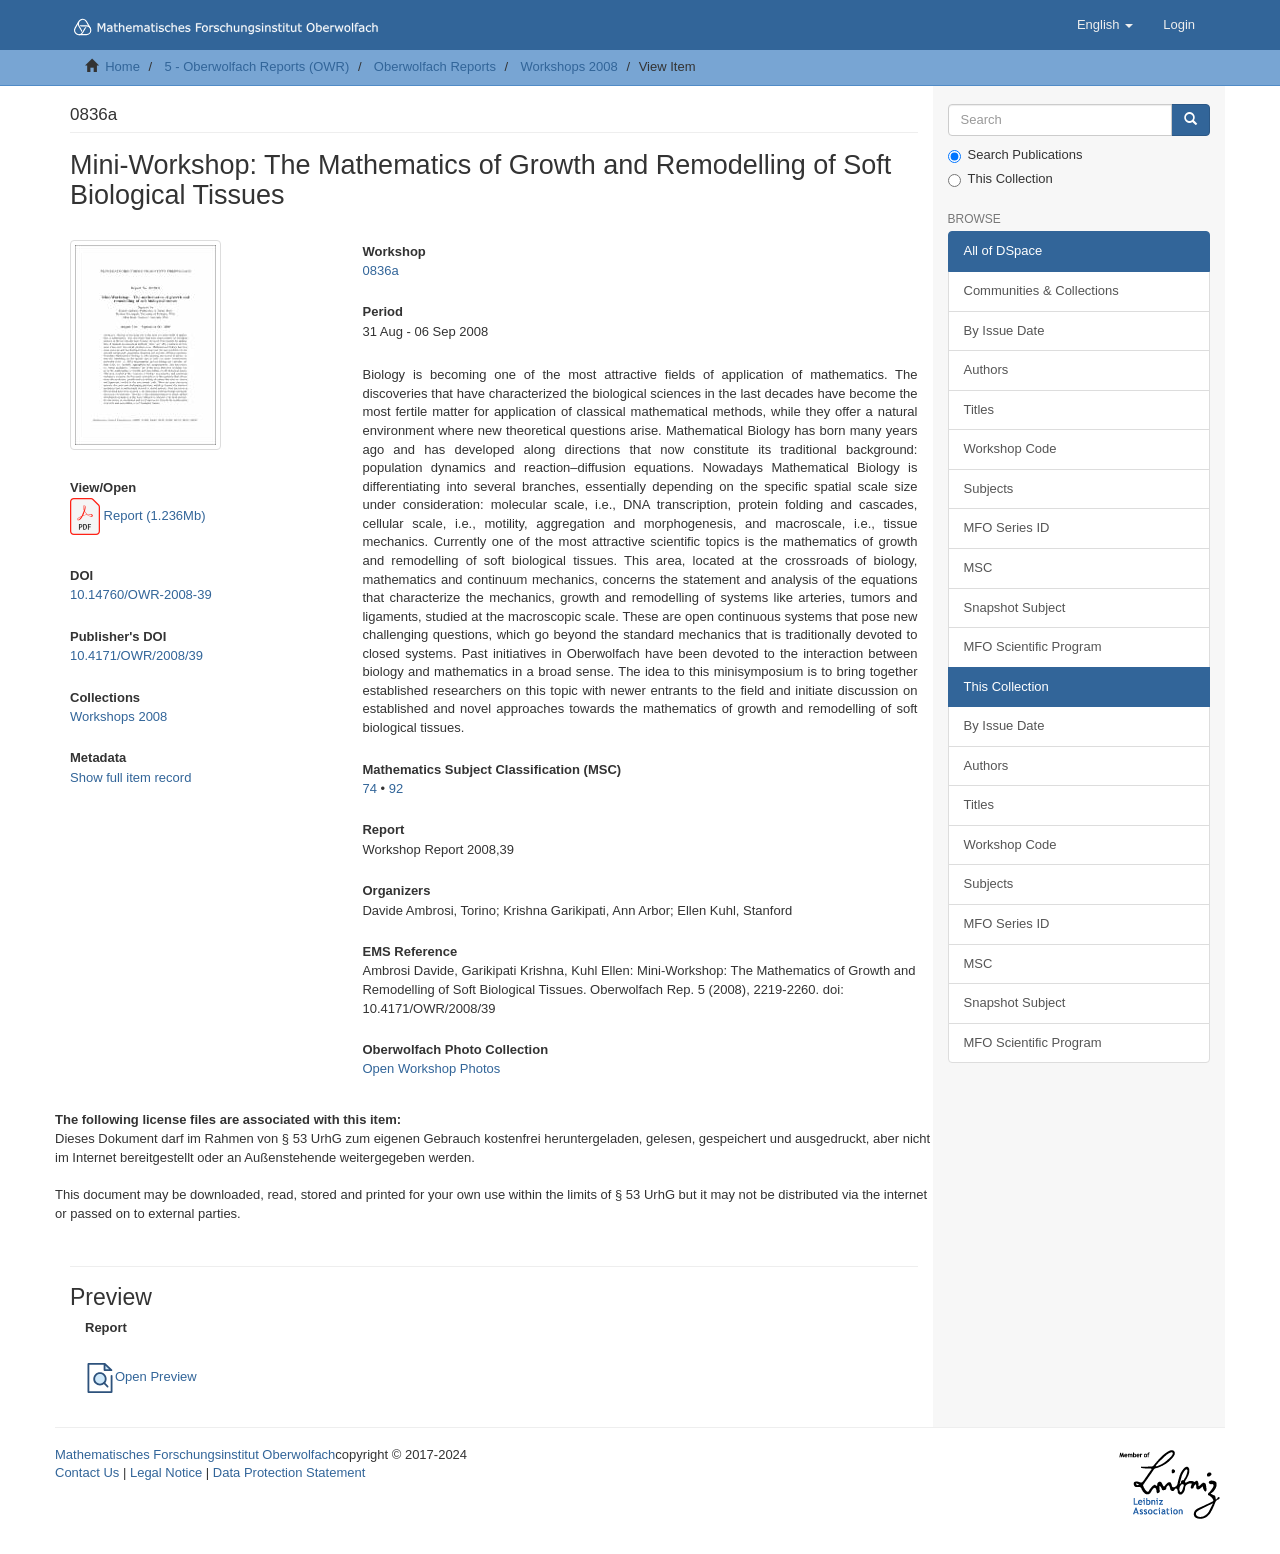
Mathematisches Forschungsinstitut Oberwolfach (195, 1454)
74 (369, 788)
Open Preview (141, 1376)
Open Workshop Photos (431, 1068)
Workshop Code (1010, 448)
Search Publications (1015, 155)
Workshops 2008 (568, 66)
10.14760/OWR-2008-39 (141, 594)
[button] (1105, 25)
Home (122, 66)
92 (396, 788)
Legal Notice (166, 1472)
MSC (978, 567)
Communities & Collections (1041, 290)
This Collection (1000, 179)
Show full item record (130, 777)
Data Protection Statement (289, 1472)
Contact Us (87, 1472)
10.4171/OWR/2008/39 (136, 655)
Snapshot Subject (1015, 607)
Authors (986, 369)
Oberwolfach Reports (435, 66)
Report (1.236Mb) (138, 515)
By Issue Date (1004, 330)
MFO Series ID (1007, 527)
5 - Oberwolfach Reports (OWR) (256, 66)
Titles (979, 409)
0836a (380, 270)
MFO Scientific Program (1033, 646)
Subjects (989, 488)
